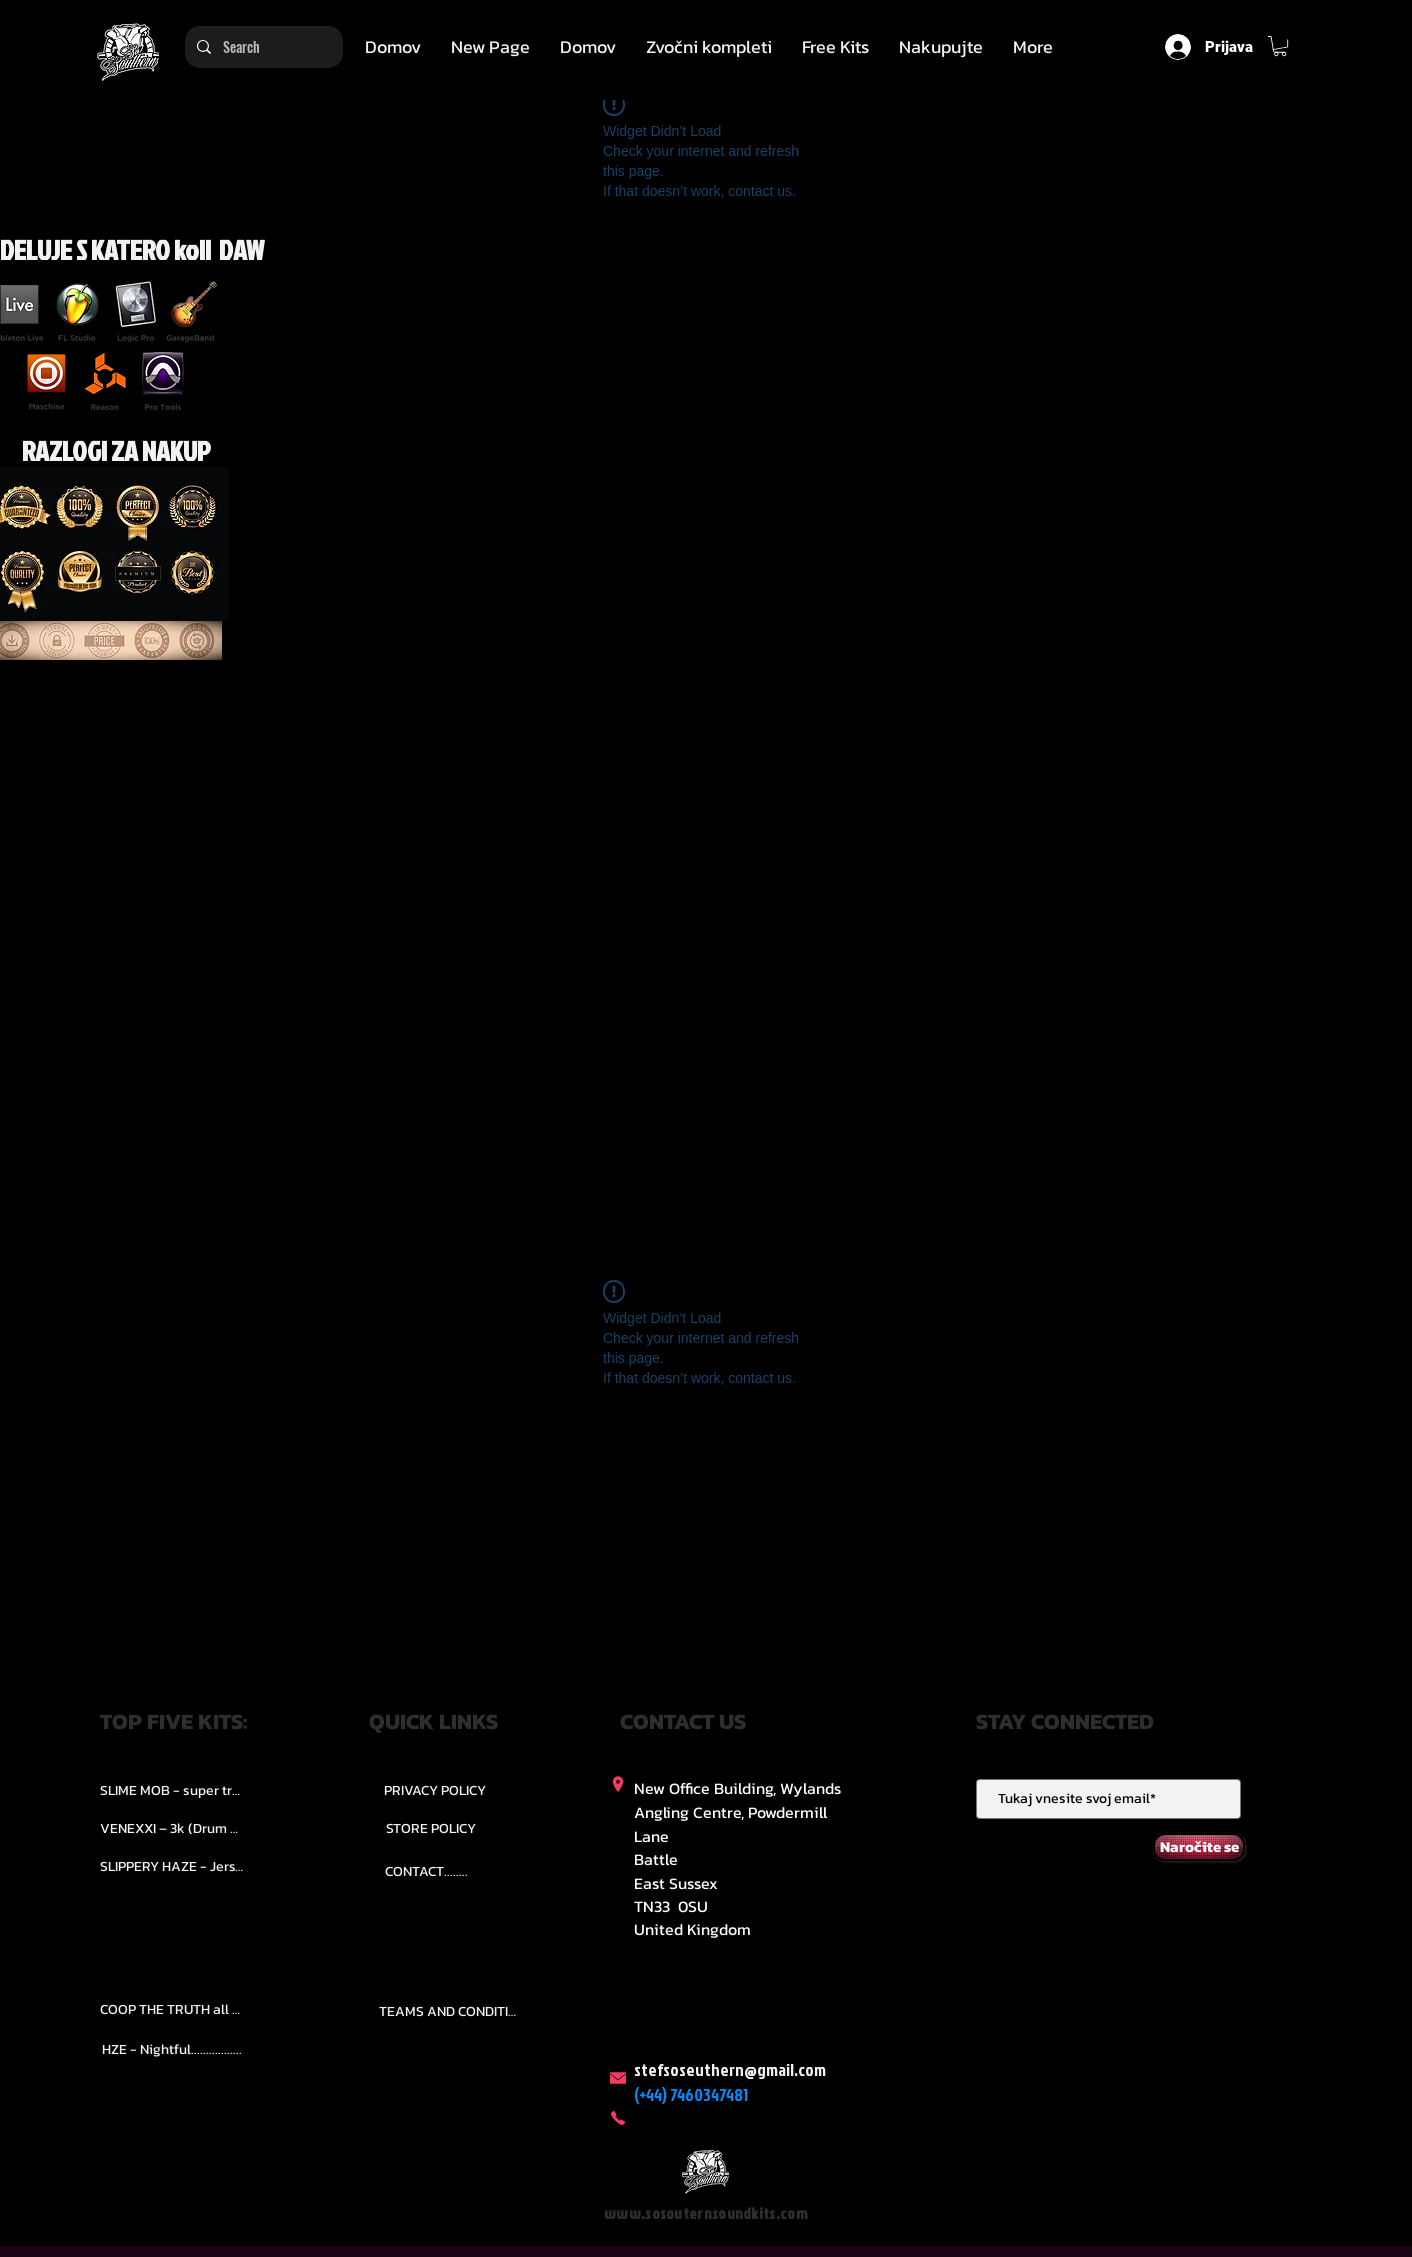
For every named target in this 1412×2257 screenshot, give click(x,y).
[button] (709, 47)
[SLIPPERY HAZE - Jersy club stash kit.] (172, 1866)
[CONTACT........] (426, 1871)
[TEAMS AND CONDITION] (451, 2012)
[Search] (262, 47)
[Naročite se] (1199, 1847)
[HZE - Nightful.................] (172, 2050)
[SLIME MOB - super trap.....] (172, 1790)
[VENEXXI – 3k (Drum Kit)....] (172, 1828)
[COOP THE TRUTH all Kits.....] (172, 2010)
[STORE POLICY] (430, 1828)
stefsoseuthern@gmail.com (730, 2069)
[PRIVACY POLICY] (435, 1790)
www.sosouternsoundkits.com (706, 2213)
